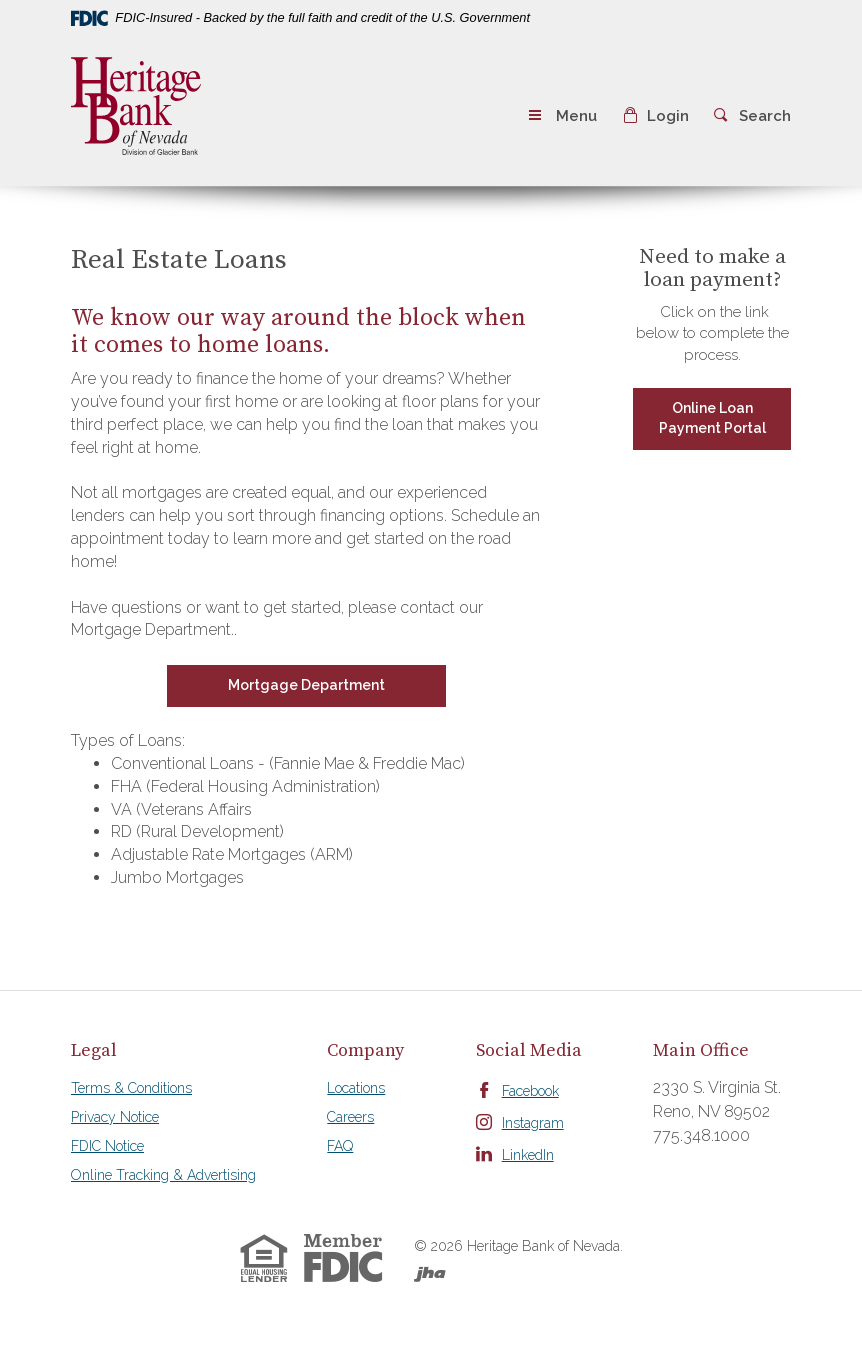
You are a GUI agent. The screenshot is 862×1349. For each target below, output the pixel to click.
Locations (356, 1088)
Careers (350, 1117)
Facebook (530, 1091)
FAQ (340, 1146)
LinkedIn (528, 1155)
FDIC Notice (107, 1146)
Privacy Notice (115, 1117)
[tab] (163, 1051)
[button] (655, 116)
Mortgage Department (306, 685)
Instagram (533, 1123)
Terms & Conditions (131, 1088)
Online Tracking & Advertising (163, 1175)
